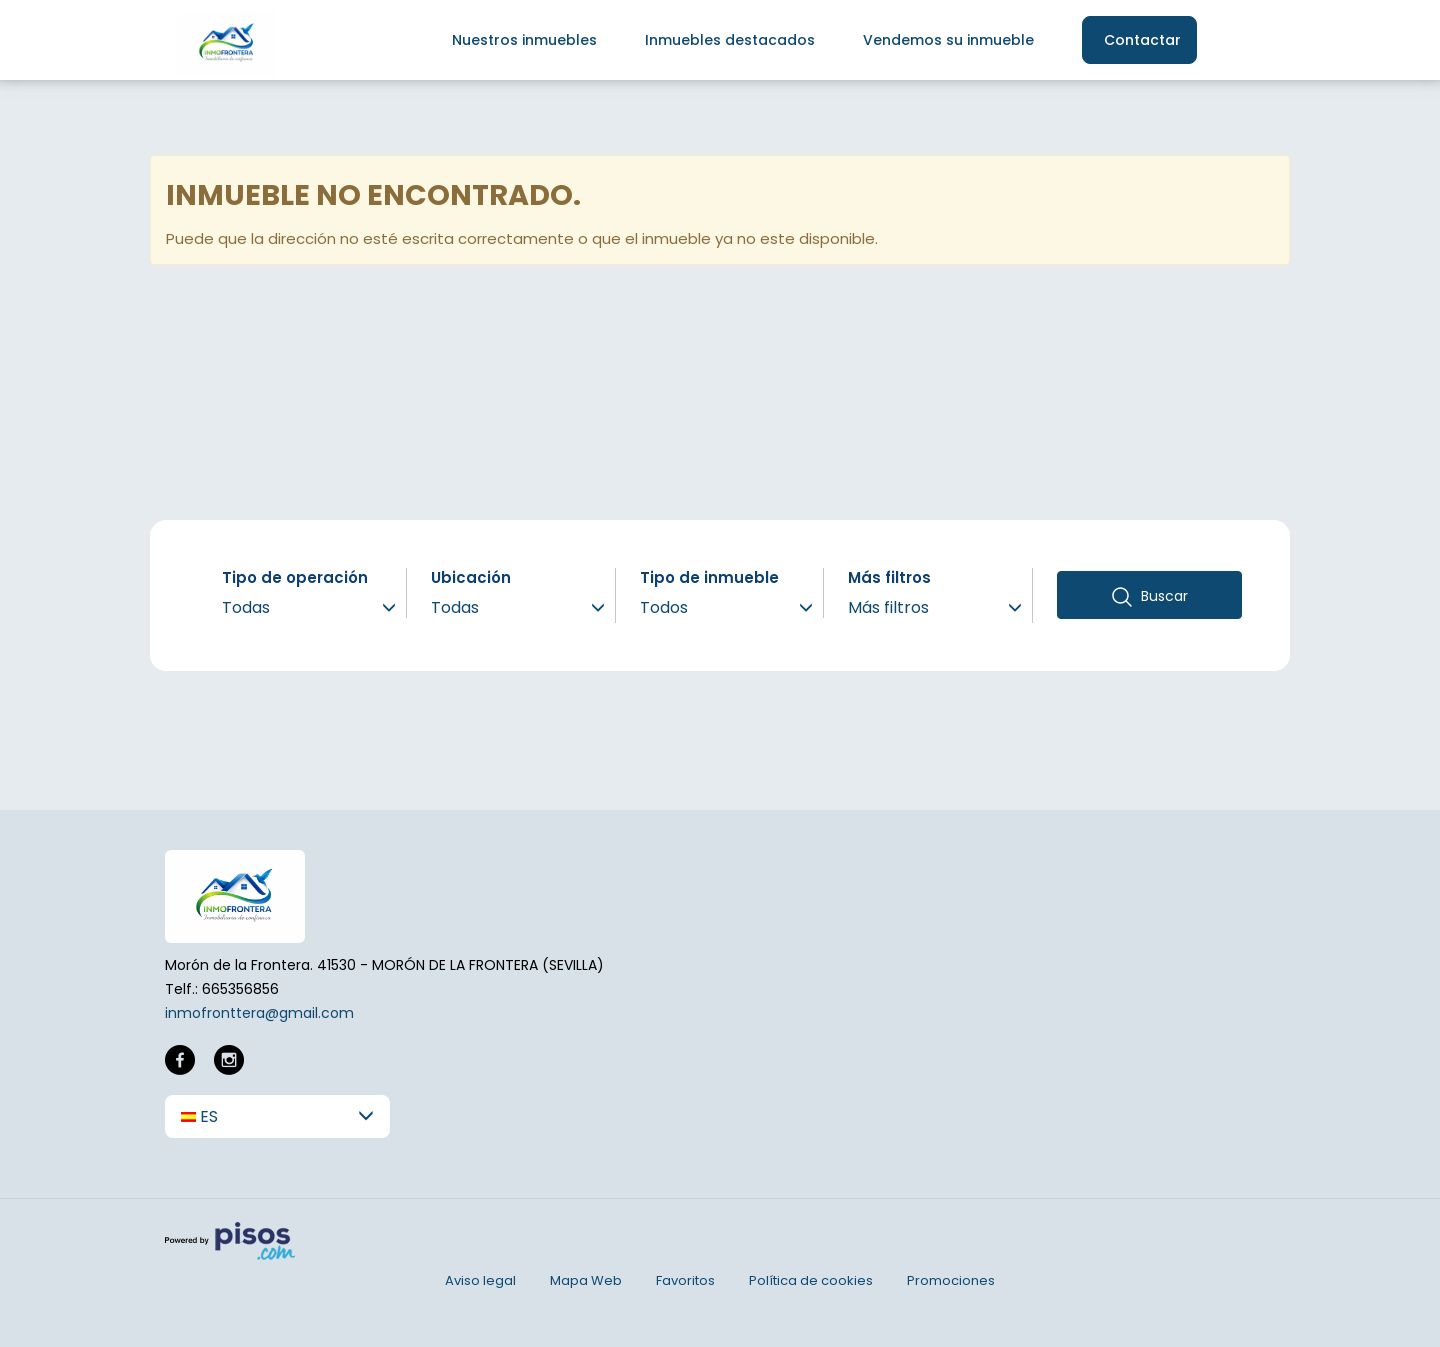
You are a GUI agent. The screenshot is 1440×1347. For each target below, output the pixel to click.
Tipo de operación (295, 577)
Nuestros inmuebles (524, 40)
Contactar (1142, 40)
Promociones (951, 1280)
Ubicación (471, 577)
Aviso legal (480, 1280)
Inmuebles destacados (730, 40)
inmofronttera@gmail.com (259, 1013)
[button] (277, 1116)
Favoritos (685, 1280)
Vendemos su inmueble (948, 40)
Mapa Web (586, 1280)
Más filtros (889, 577)
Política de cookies (811, 1280)
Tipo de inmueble (709, 577)
